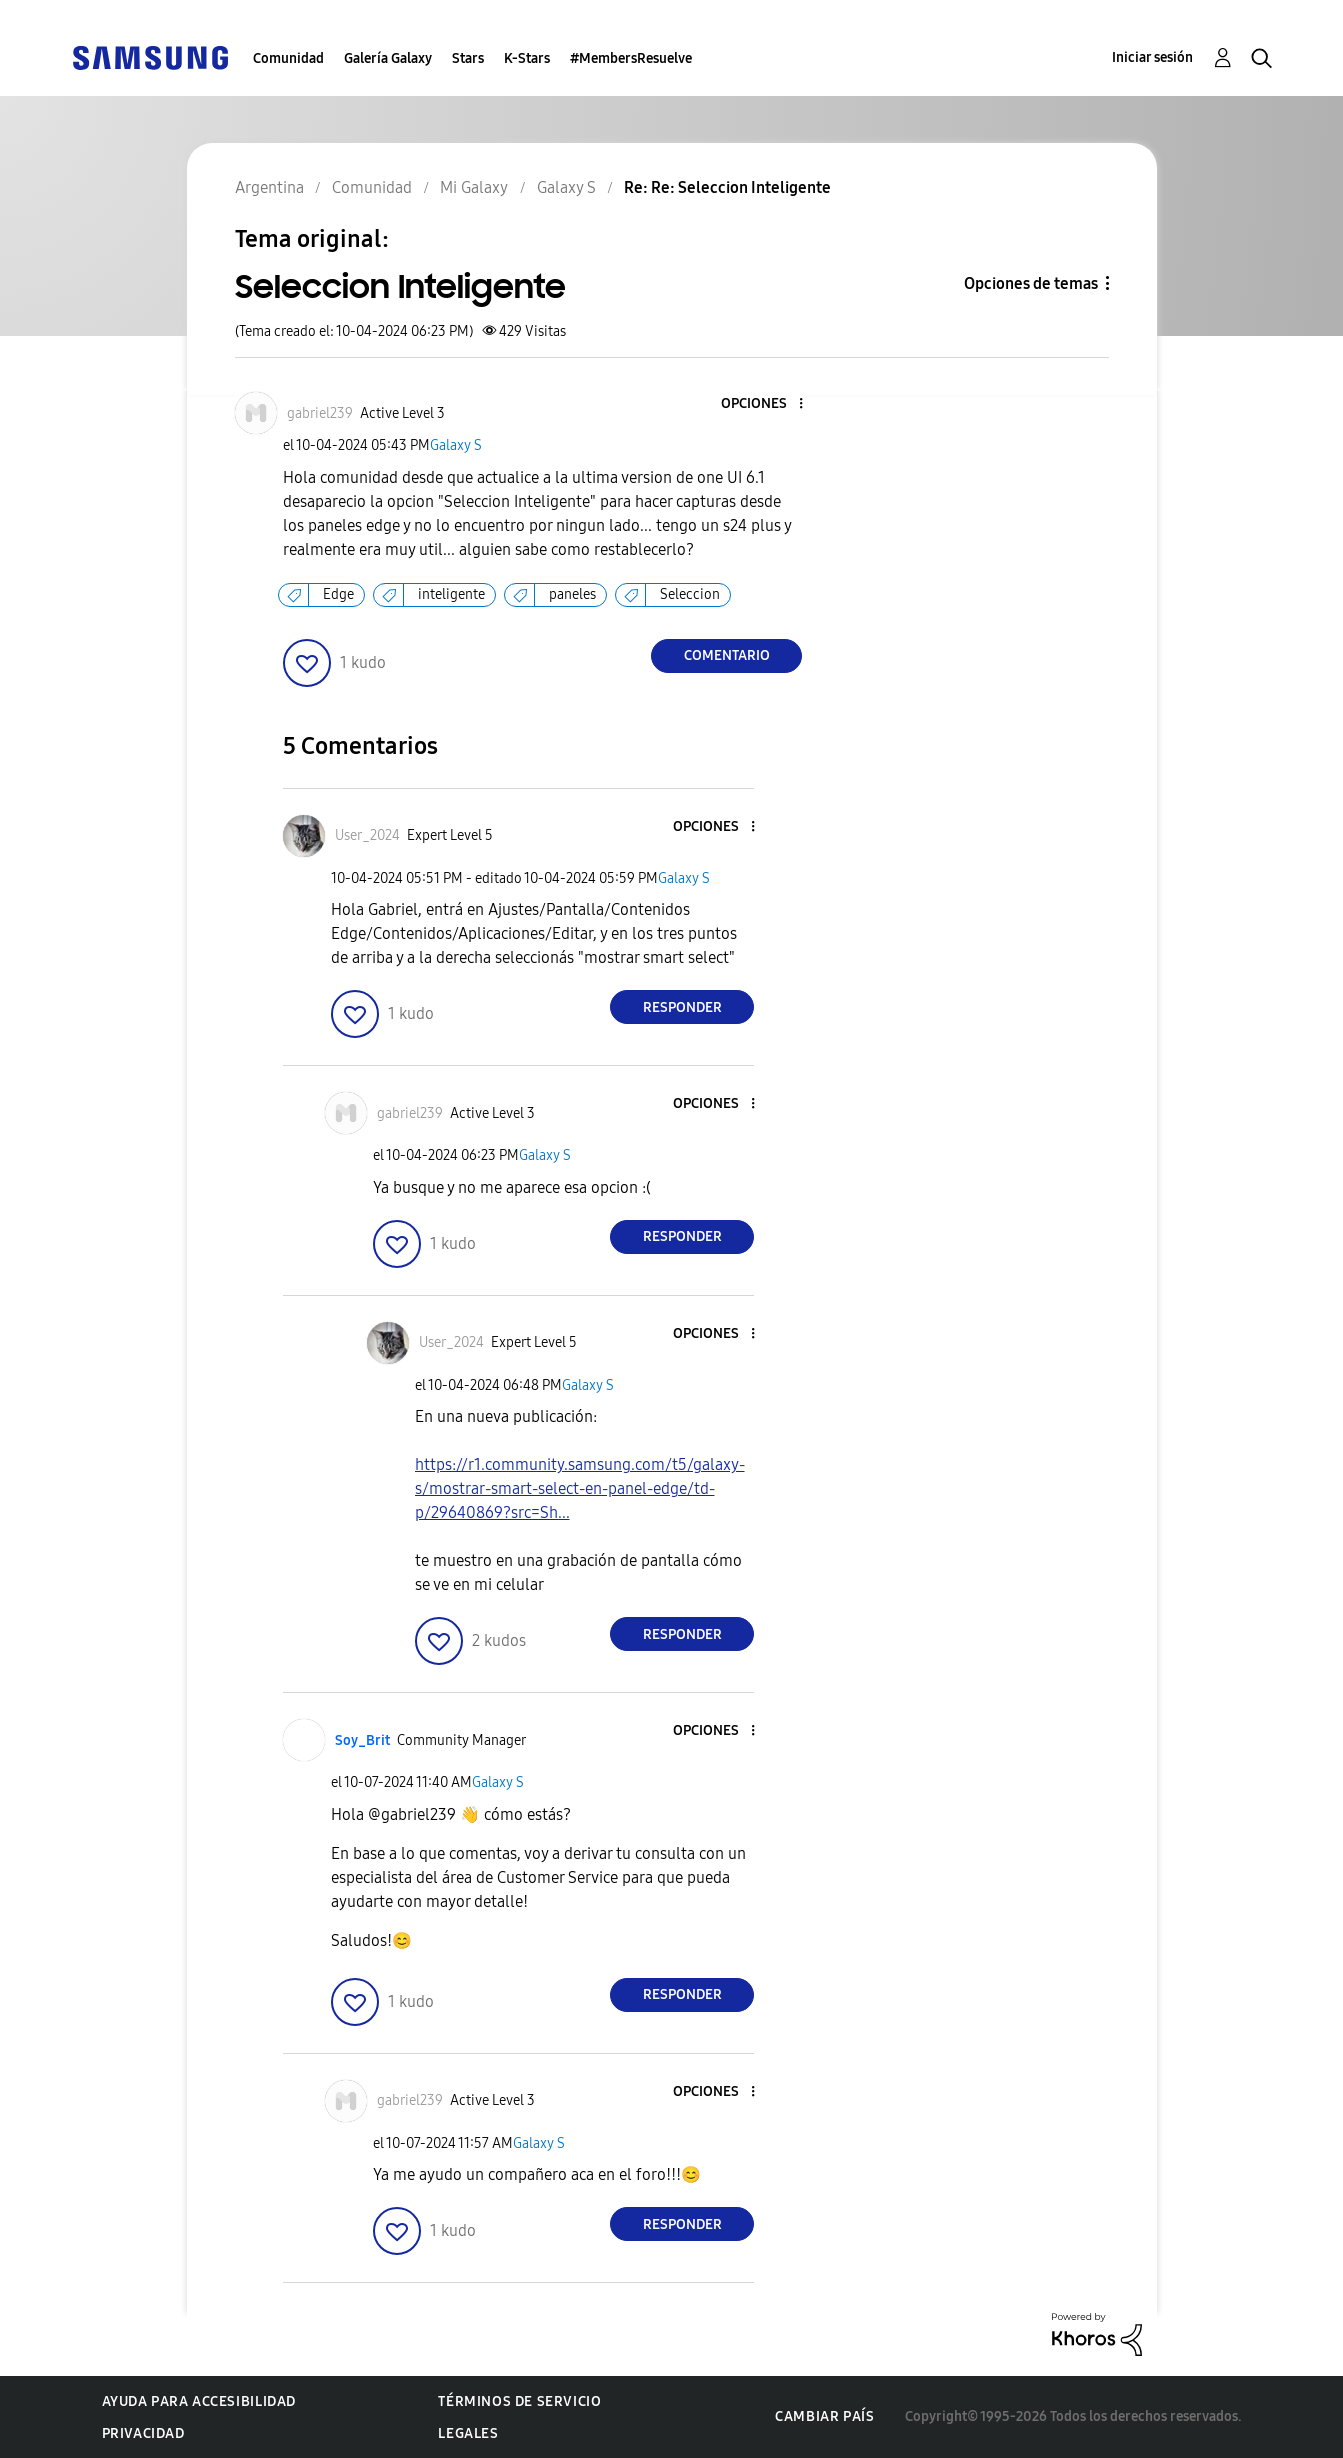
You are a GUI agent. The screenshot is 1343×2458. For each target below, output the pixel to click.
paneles (572, 594)
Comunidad (288, 58)
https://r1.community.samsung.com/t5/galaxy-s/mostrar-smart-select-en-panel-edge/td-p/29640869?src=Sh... (580, 1488)
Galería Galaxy (388, 58)
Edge (338, 594)
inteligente (451, 594)
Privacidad (143, 2433)
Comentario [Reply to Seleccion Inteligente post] (727, 655)
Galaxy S (456, 445)
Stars (468, 58)
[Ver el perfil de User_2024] (367, 835)
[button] (768, 404)
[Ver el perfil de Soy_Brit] (362, 1740)
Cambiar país (824, 2416)
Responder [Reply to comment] (682, 1007)
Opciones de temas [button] (1031, 283)
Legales (468, 2433)
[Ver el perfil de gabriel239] (320, 413)
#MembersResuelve (631, 58)
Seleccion (690, 594)
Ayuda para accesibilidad (199, 2401)
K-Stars (527, 58)
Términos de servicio (519, 2401)
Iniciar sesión (1152, 57)
